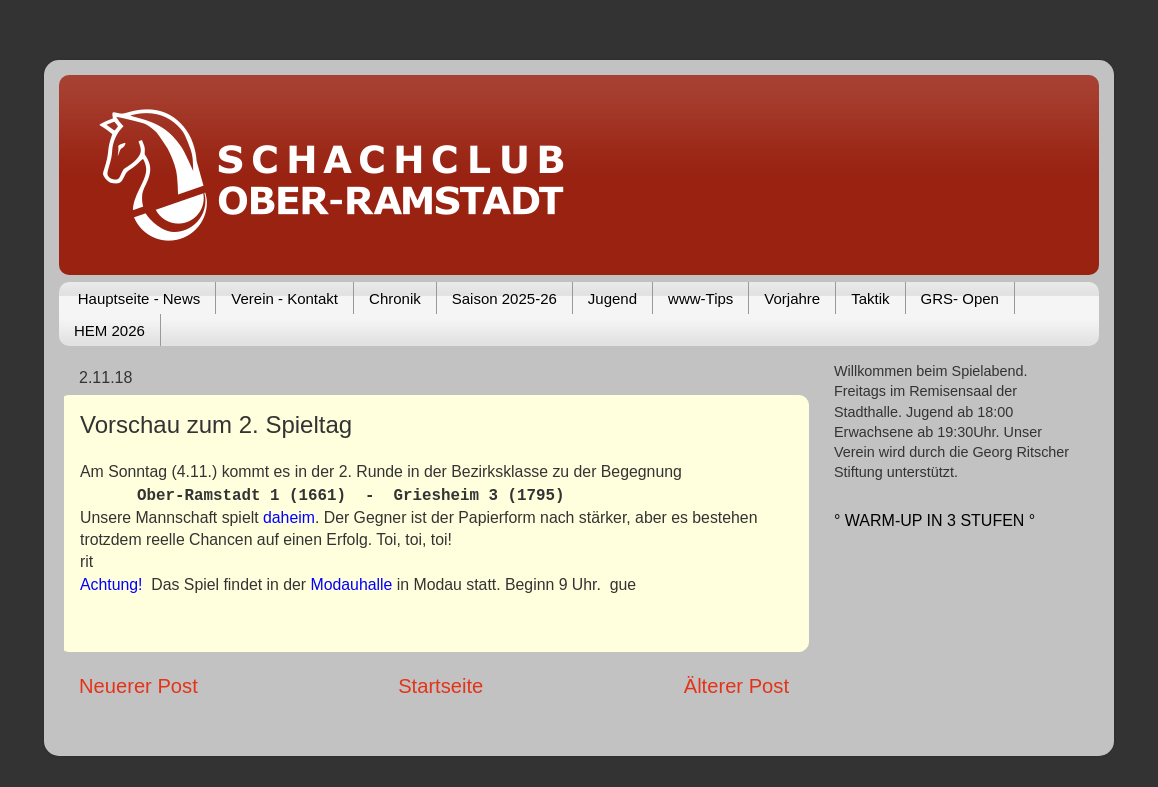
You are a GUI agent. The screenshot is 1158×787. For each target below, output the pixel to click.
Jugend (612, 298)
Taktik (870, 298)
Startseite (440, 686)
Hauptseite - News (139, 298)
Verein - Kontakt (284, 298)
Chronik (395, 298)
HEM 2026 (109, 330)
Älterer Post (736, 686)
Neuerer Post (138, 686)
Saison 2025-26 (504, 298)
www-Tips (700, 298)
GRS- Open (960, 298)
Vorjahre (792, 298)
